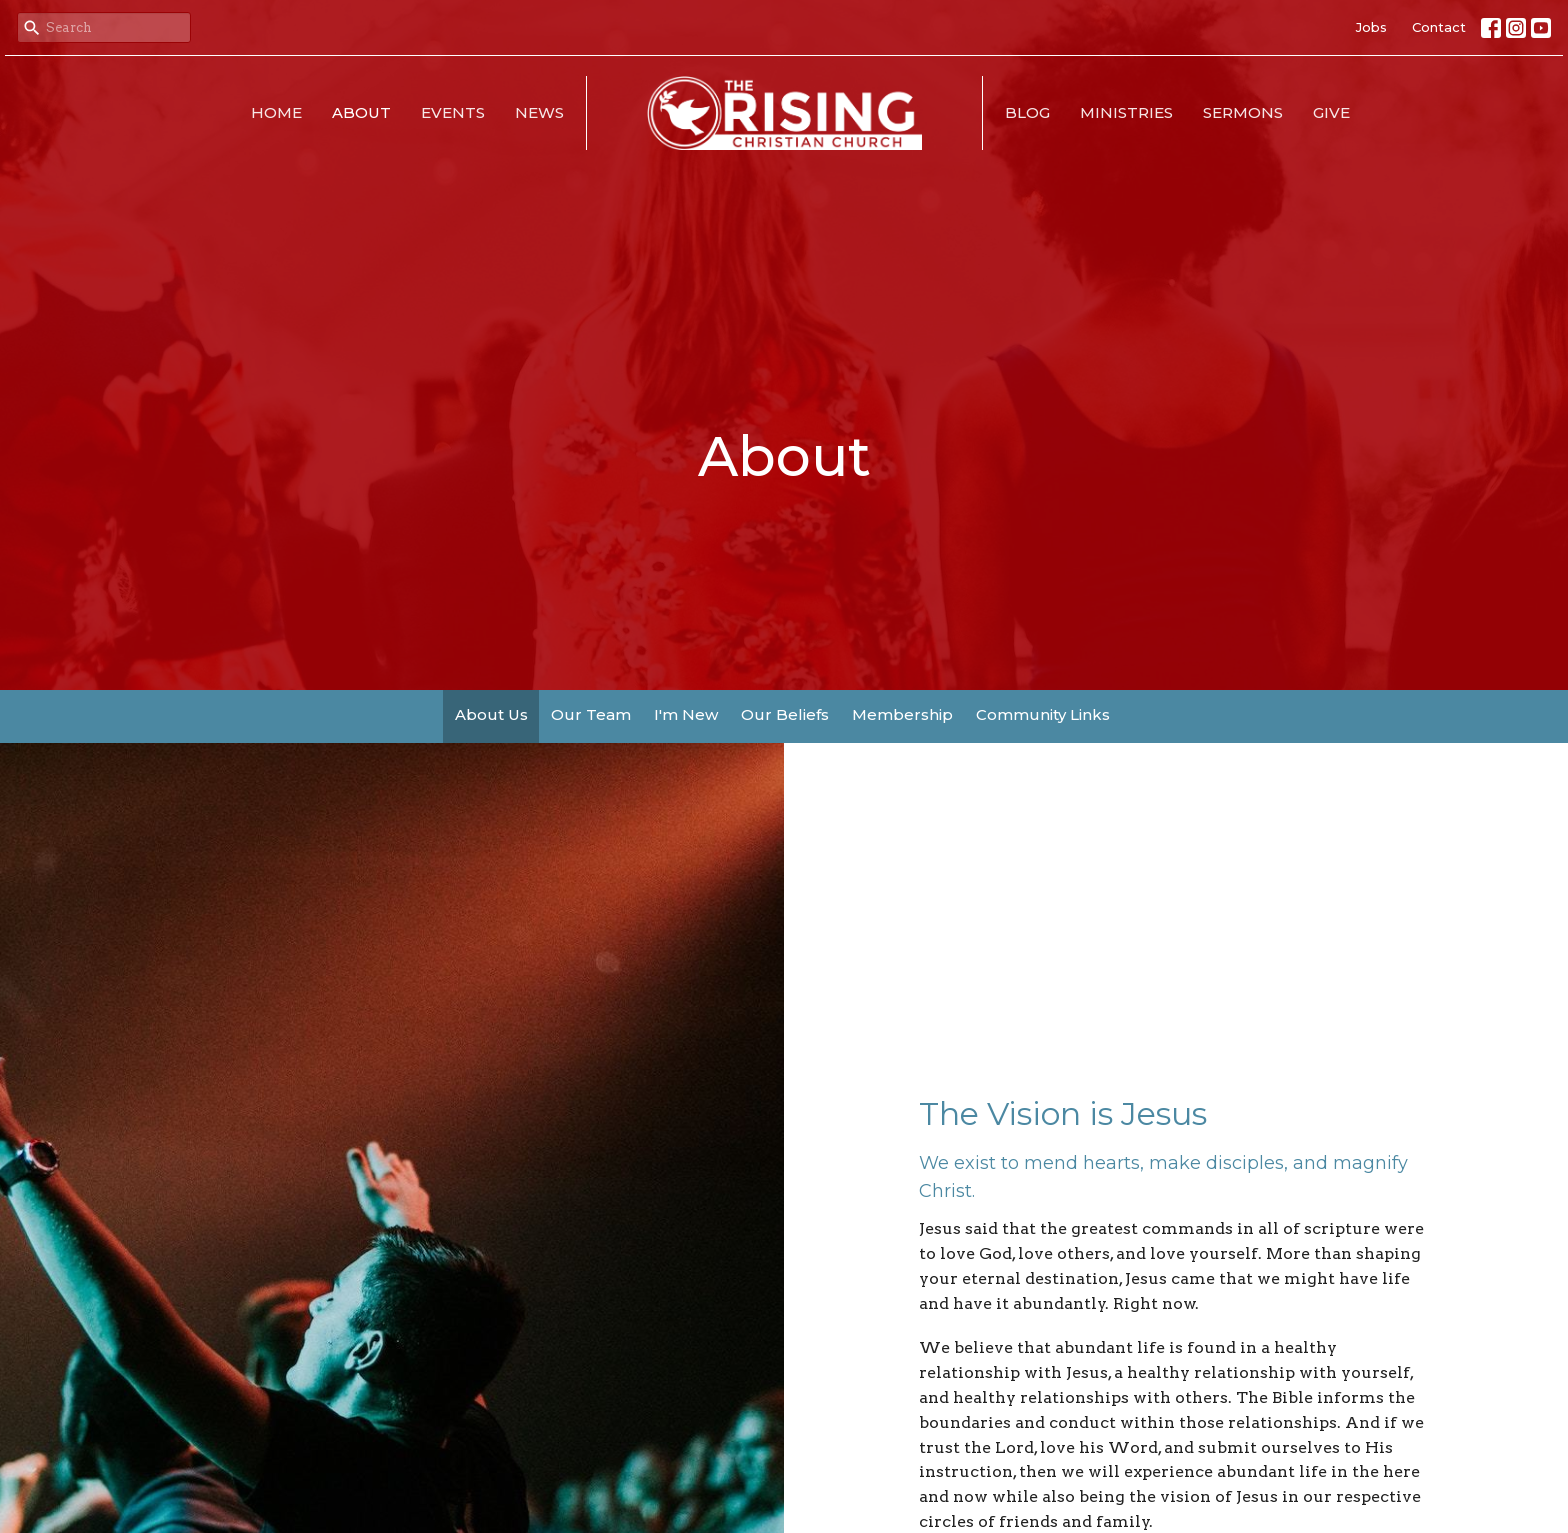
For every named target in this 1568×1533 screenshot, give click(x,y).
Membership (902, 714)
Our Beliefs (785, 714)
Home (276, 112)
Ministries (1126, 112)
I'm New (686, 714)
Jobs (1371, 27)
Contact (1439, 27)
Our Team (591, 714)
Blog (1027, 112)
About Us (491, 714)
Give (1331, 112)
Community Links (1043, 714)
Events (453, 112)
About (361, 112)
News (539, 112)
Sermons (1243, 112)
